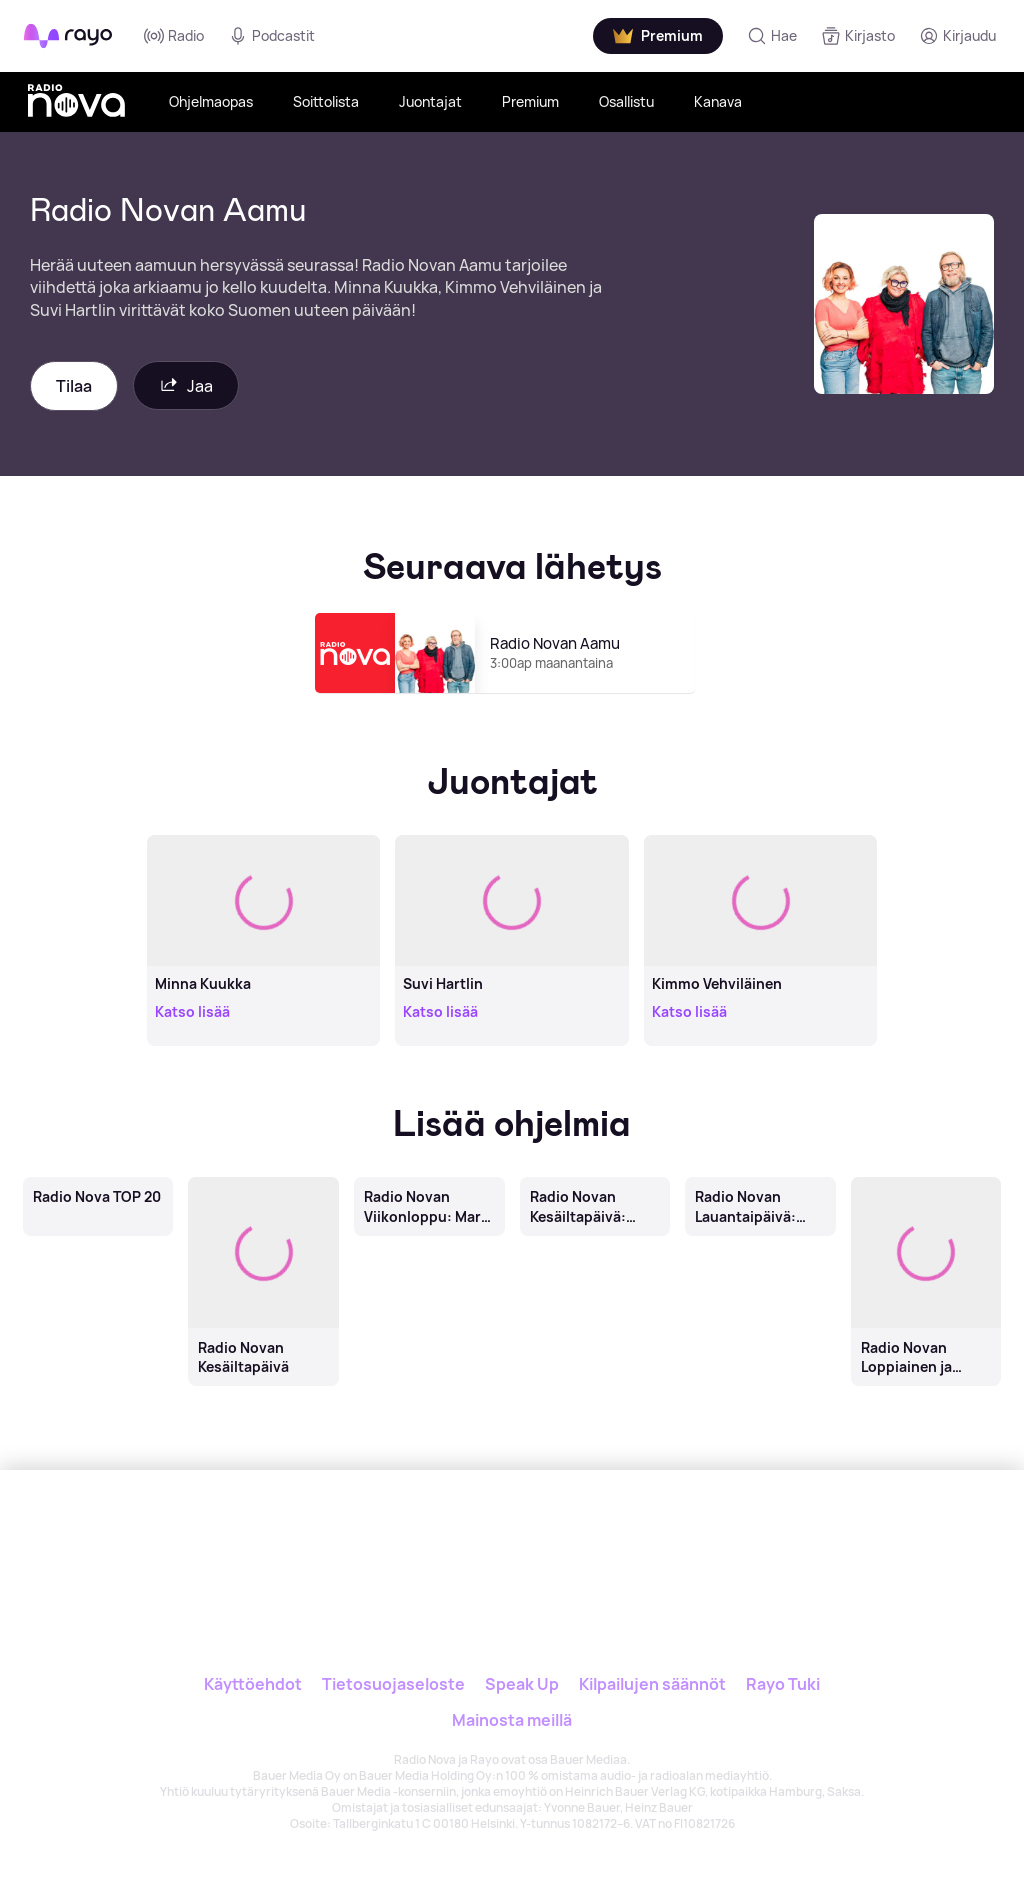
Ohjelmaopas (211, 101)
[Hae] (772, 36)
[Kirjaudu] (957, 36)
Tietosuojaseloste (393, 1684)
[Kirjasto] (858, 36)
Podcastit (271, 36)
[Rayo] (432, 1537)
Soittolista (326, 101)
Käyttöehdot (253, 1684)
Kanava (718, 101)
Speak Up (522, 1684)
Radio (174, 36)
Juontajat (430, 101)
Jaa (186, 385)
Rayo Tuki (783, 1684)
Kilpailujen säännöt (652, 1684)
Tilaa (74, 386)
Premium (530, 101)
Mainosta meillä (512, 1720)
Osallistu (626, 101)
